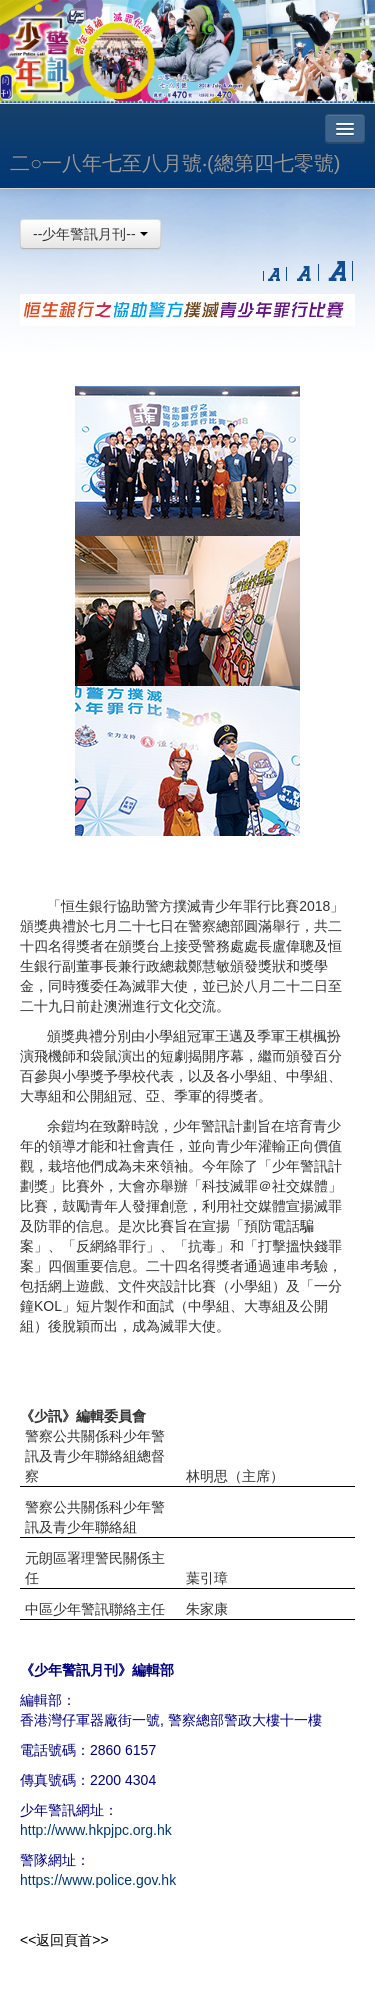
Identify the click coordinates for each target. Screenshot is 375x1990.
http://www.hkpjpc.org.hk (96, 1830)
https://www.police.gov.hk (98, 1880)
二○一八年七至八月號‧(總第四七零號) (175, 163)
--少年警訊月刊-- (90, 234)
